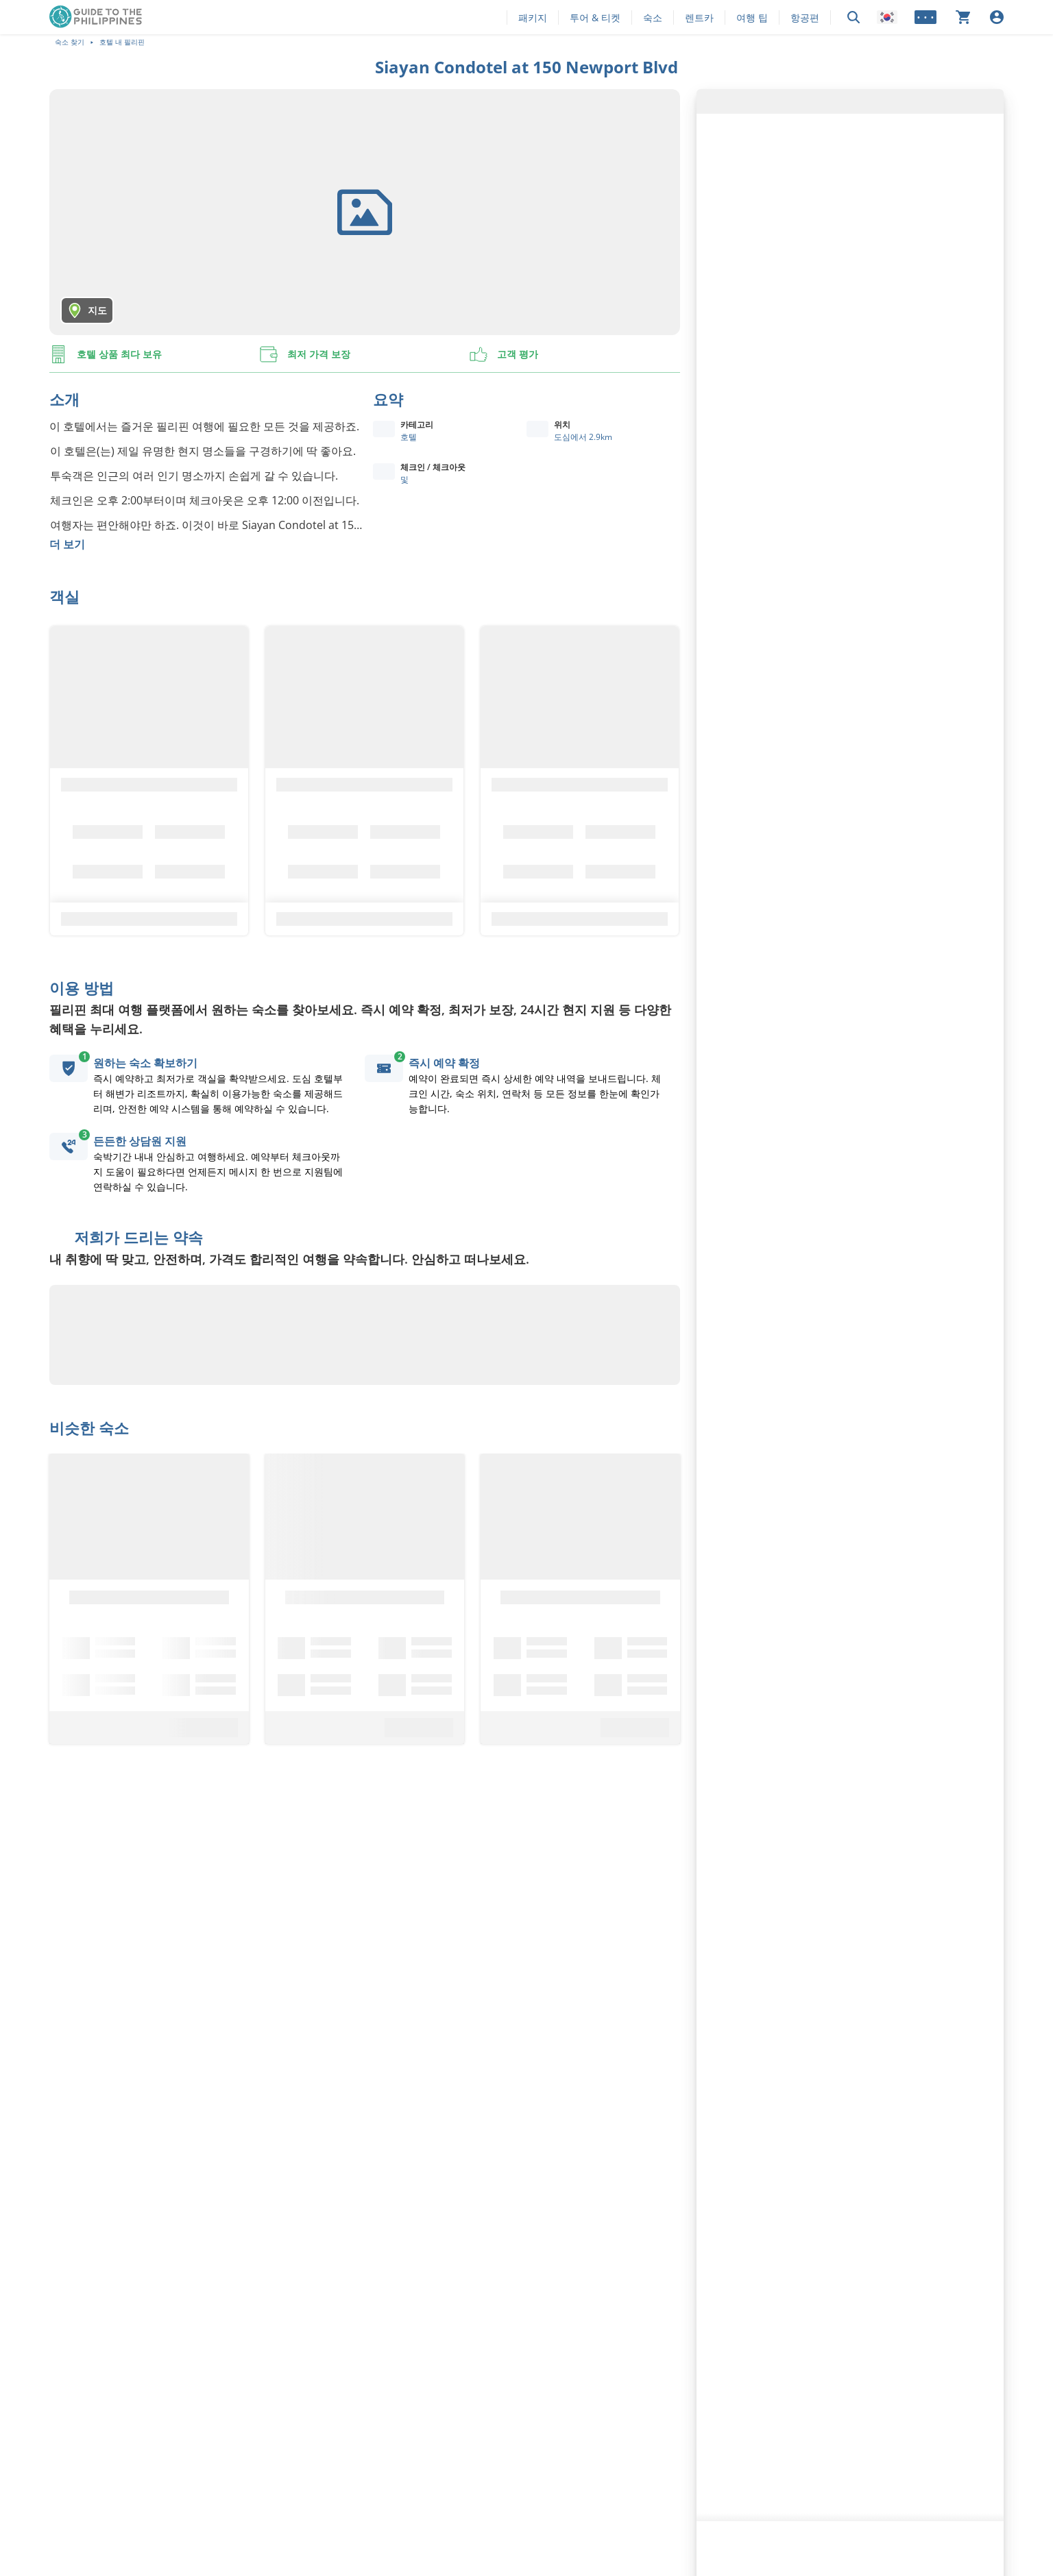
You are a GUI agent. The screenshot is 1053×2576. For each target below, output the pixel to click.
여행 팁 (752, 17)
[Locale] (887, 17)
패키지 (532, 17)
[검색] (853, 17)
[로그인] (997, 17)
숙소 (652, 17)
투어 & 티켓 (595, 17)
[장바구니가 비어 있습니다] (963, 17)
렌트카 (699, 17)
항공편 (804, 17)
